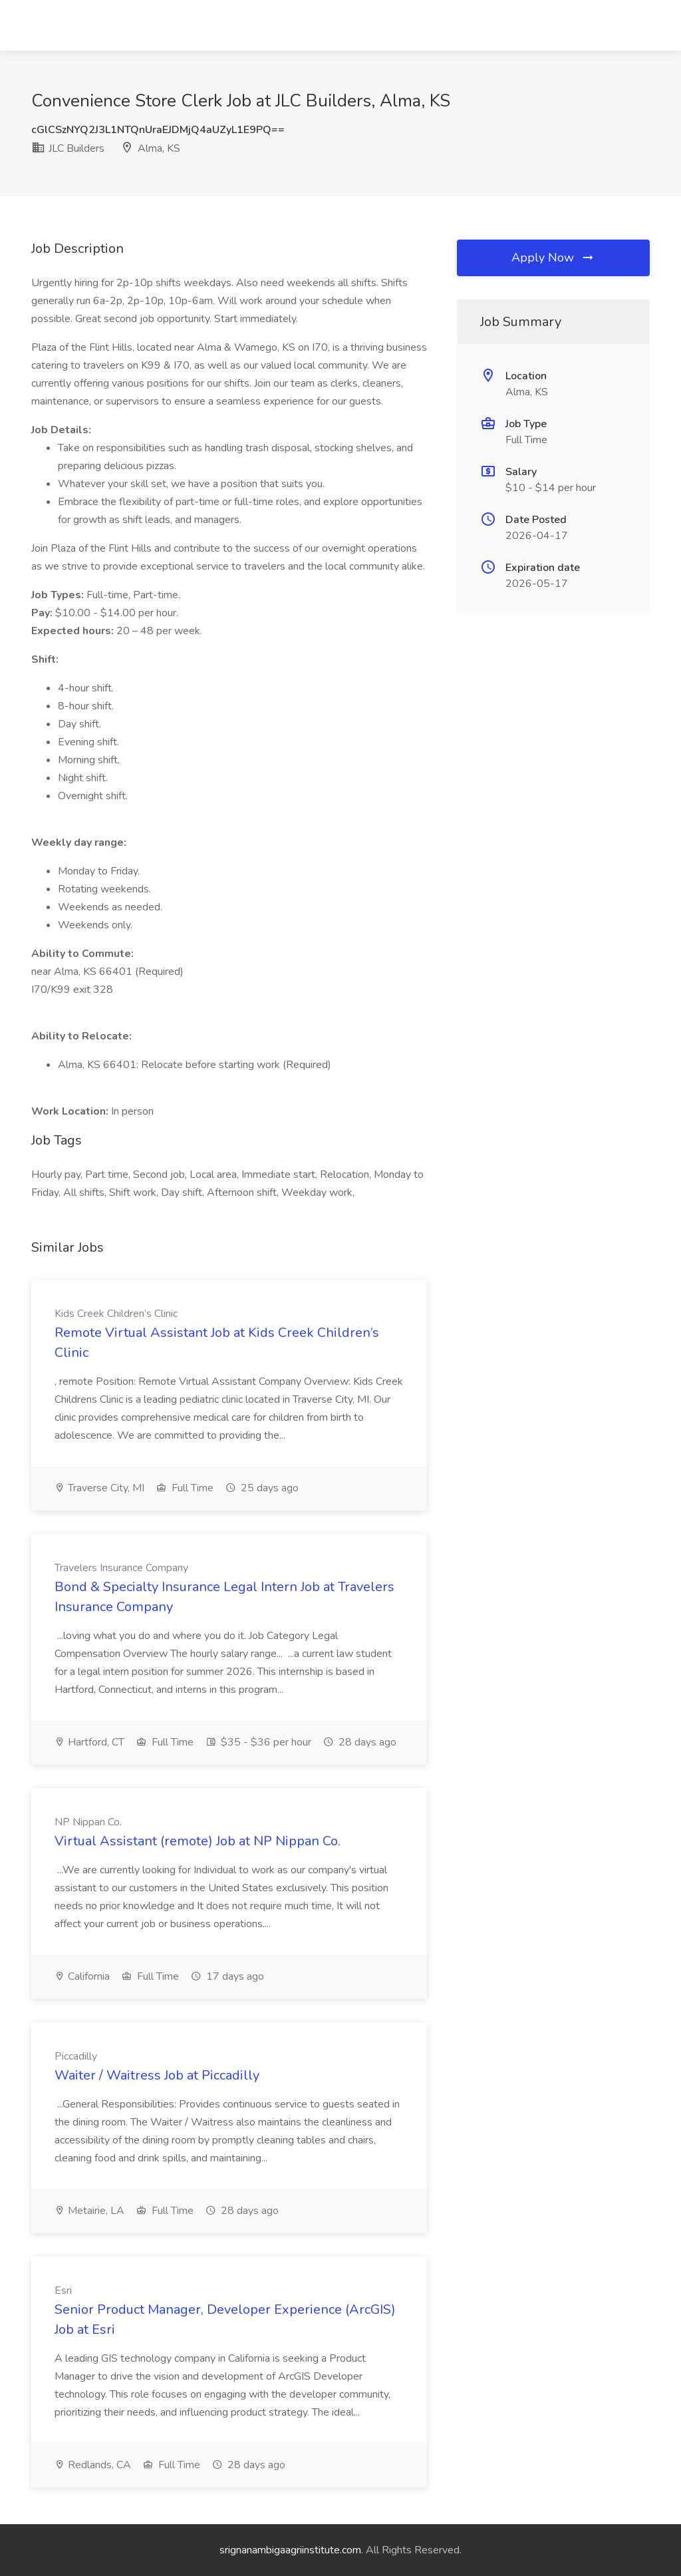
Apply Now (553, 258)
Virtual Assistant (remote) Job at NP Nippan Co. (197, 1841)
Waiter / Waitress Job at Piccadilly (157, 2075)
